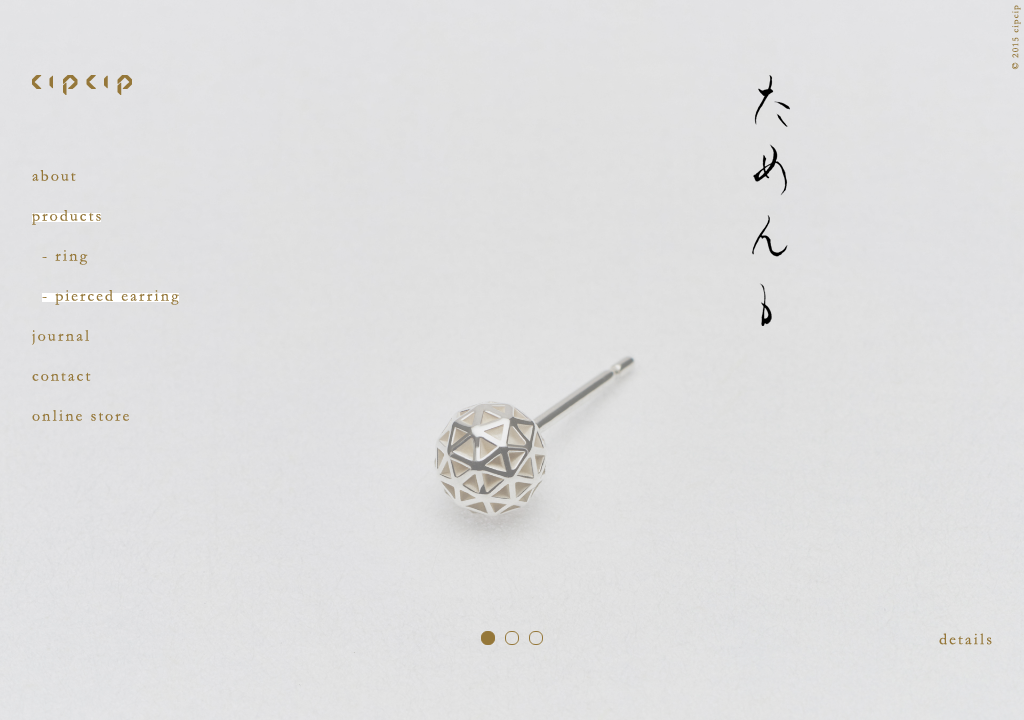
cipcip (82, 85)
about (54, 177)
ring (65, 257)
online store (80, 417)
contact (61, 377)
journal (60, 337)
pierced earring (110, 297)
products (66, 217)
